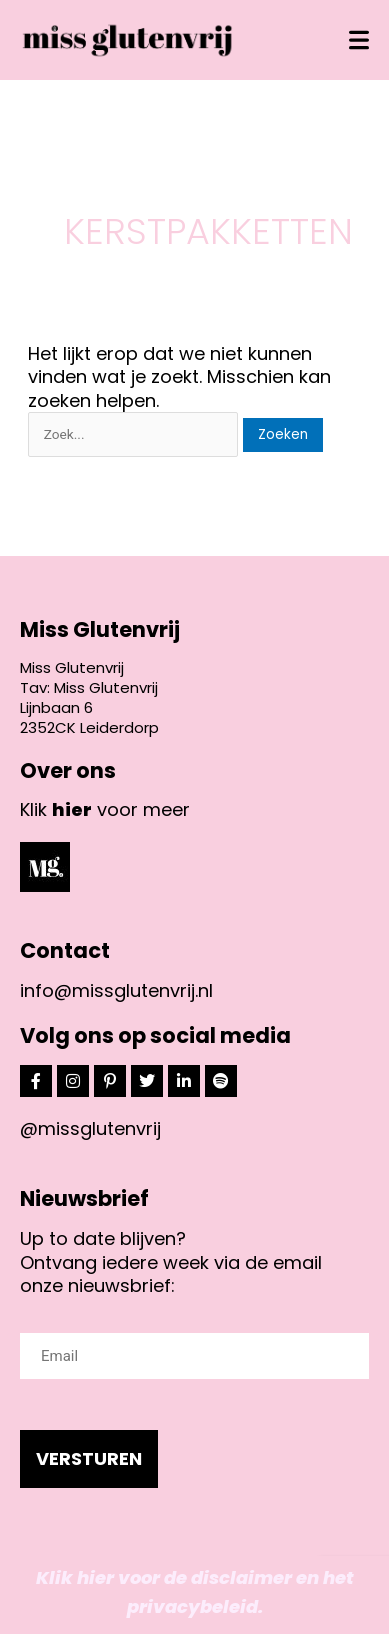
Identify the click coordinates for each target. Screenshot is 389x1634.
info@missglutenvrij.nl (116, 990)
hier (72, 809)
